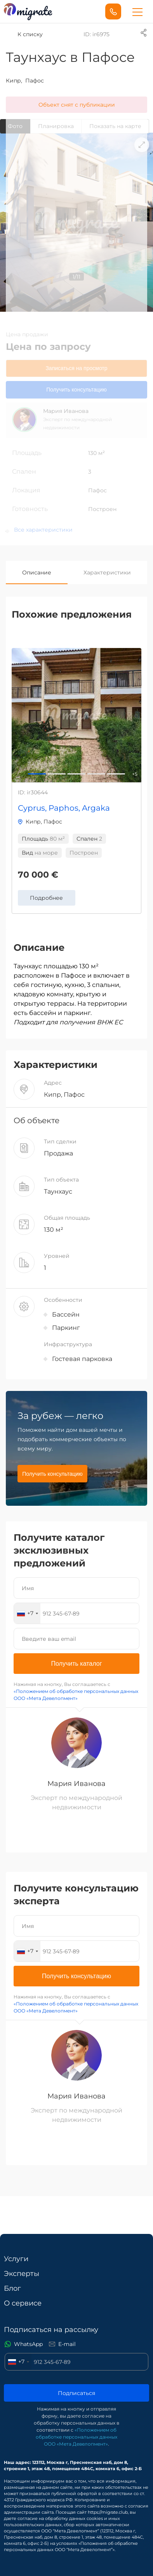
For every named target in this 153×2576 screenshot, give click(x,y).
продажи (35, 334)
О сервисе (23, 2303)
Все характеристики (43, 529)
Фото (15, 126)
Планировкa (56, 126)
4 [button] (116, 772)
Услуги (16, 2259)
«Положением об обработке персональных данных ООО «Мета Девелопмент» (76, 2437)
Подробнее (46, 897)
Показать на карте (115, 126)
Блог (12, 2288)
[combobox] (27, 1613)
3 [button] (96, 772)
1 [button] (57, 772)
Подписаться (76, 2393)
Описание (36, 572)
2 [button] (76, 772)
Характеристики (107, 572)
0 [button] (37, 772)
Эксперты (21, 2273)
